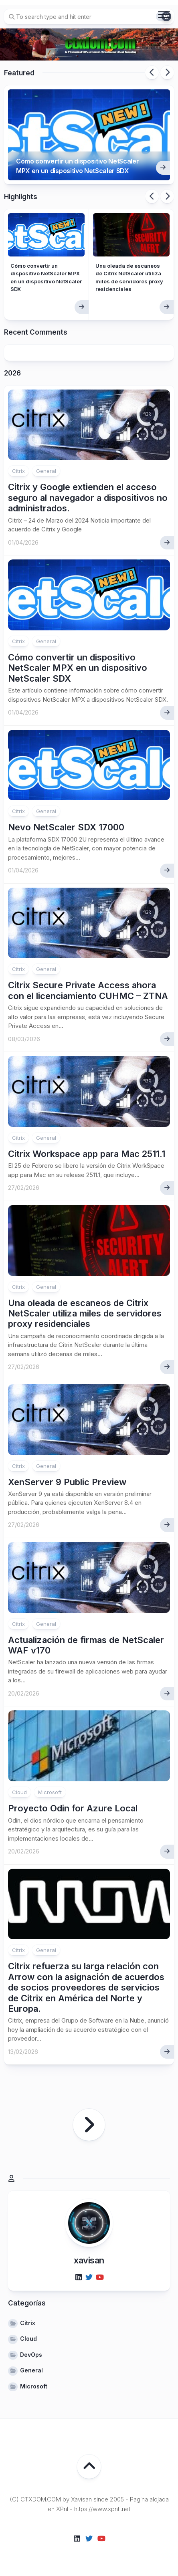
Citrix (18, 471)
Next (167, 72)
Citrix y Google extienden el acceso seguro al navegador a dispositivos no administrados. (88, 497)
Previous (152, 72)
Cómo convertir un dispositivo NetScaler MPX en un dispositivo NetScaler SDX (77, 166)
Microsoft (50, 1792)
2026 (12, 373)
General (46, 471)
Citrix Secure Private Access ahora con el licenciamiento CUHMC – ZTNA (88, 990)
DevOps (31, 2354)
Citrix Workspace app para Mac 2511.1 (86, 1154)
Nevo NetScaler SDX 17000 (66, 827)
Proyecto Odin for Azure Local (73, 1808)
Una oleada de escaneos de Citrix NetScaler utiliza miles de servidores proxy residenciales (85, 1313)
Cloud (19, 1792)
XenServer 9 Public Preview (67, 1482)
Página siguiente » (89, 2125)
